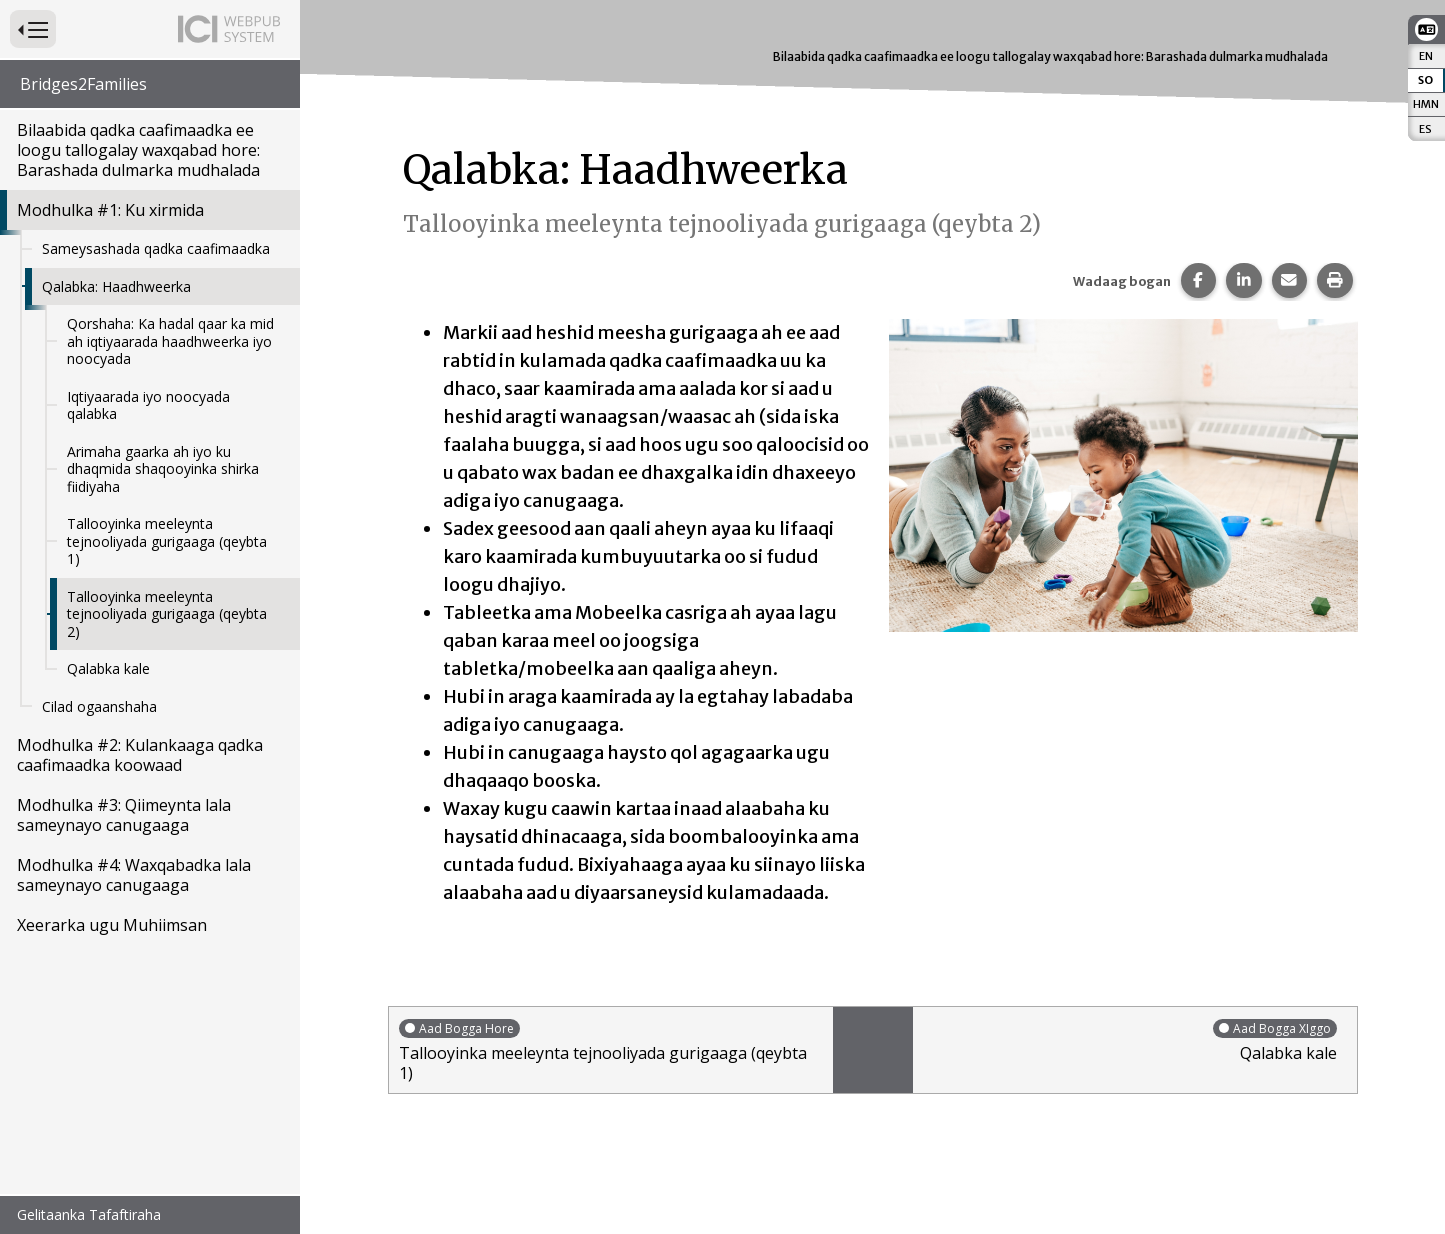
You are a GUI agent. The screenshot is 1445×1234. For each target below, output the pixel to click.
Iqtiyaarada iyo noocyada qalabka (148, 405)
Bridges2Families (83, 84)
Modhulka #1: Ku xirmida (110, 210)
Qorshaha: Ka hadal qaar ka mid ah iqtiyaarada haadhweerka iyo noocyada (170, 341)
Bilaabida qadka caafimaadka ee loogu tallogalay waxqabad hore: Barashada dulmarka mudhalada (138, 150)
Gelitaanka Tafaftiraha (89, 1214)
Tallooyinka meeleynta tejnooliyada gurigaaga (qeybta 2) (167, 614)
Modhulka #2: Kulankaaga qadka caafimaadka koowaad (140, 755)
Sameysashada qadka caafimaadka (156, 248)
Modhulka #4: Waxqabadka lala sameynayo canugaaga (134, 875)
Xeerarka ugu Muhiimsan (112, 925)
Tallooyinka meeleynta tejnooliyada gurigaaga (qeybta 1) (167, 541)
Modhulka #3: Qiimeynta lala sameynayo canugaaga (124, 815)
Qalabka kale (108, 668)
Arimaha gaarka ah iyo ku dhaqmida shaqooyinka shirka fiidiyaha (163, 469)
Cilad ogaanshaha (99, 706)
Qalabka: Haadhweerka (116, 286)
